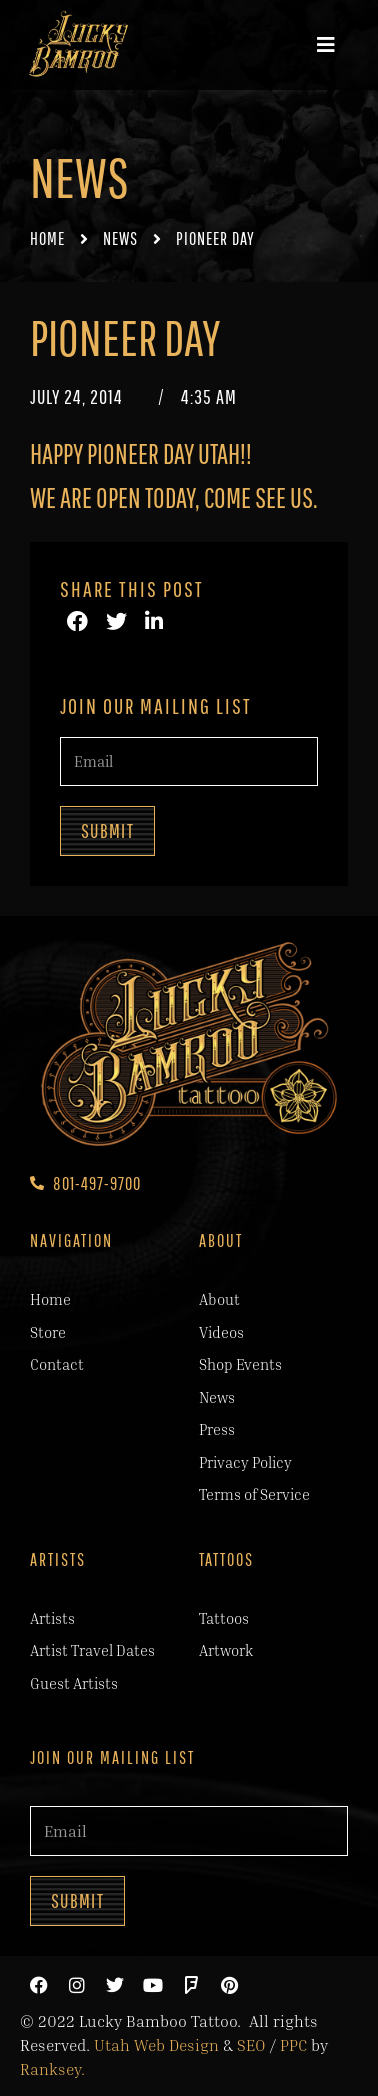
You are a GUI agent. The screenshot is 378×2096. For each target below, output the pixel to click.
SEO (251, 2045)
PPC (293, 2045)
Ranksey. (52, 2069)
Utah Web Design (156, 2045)
